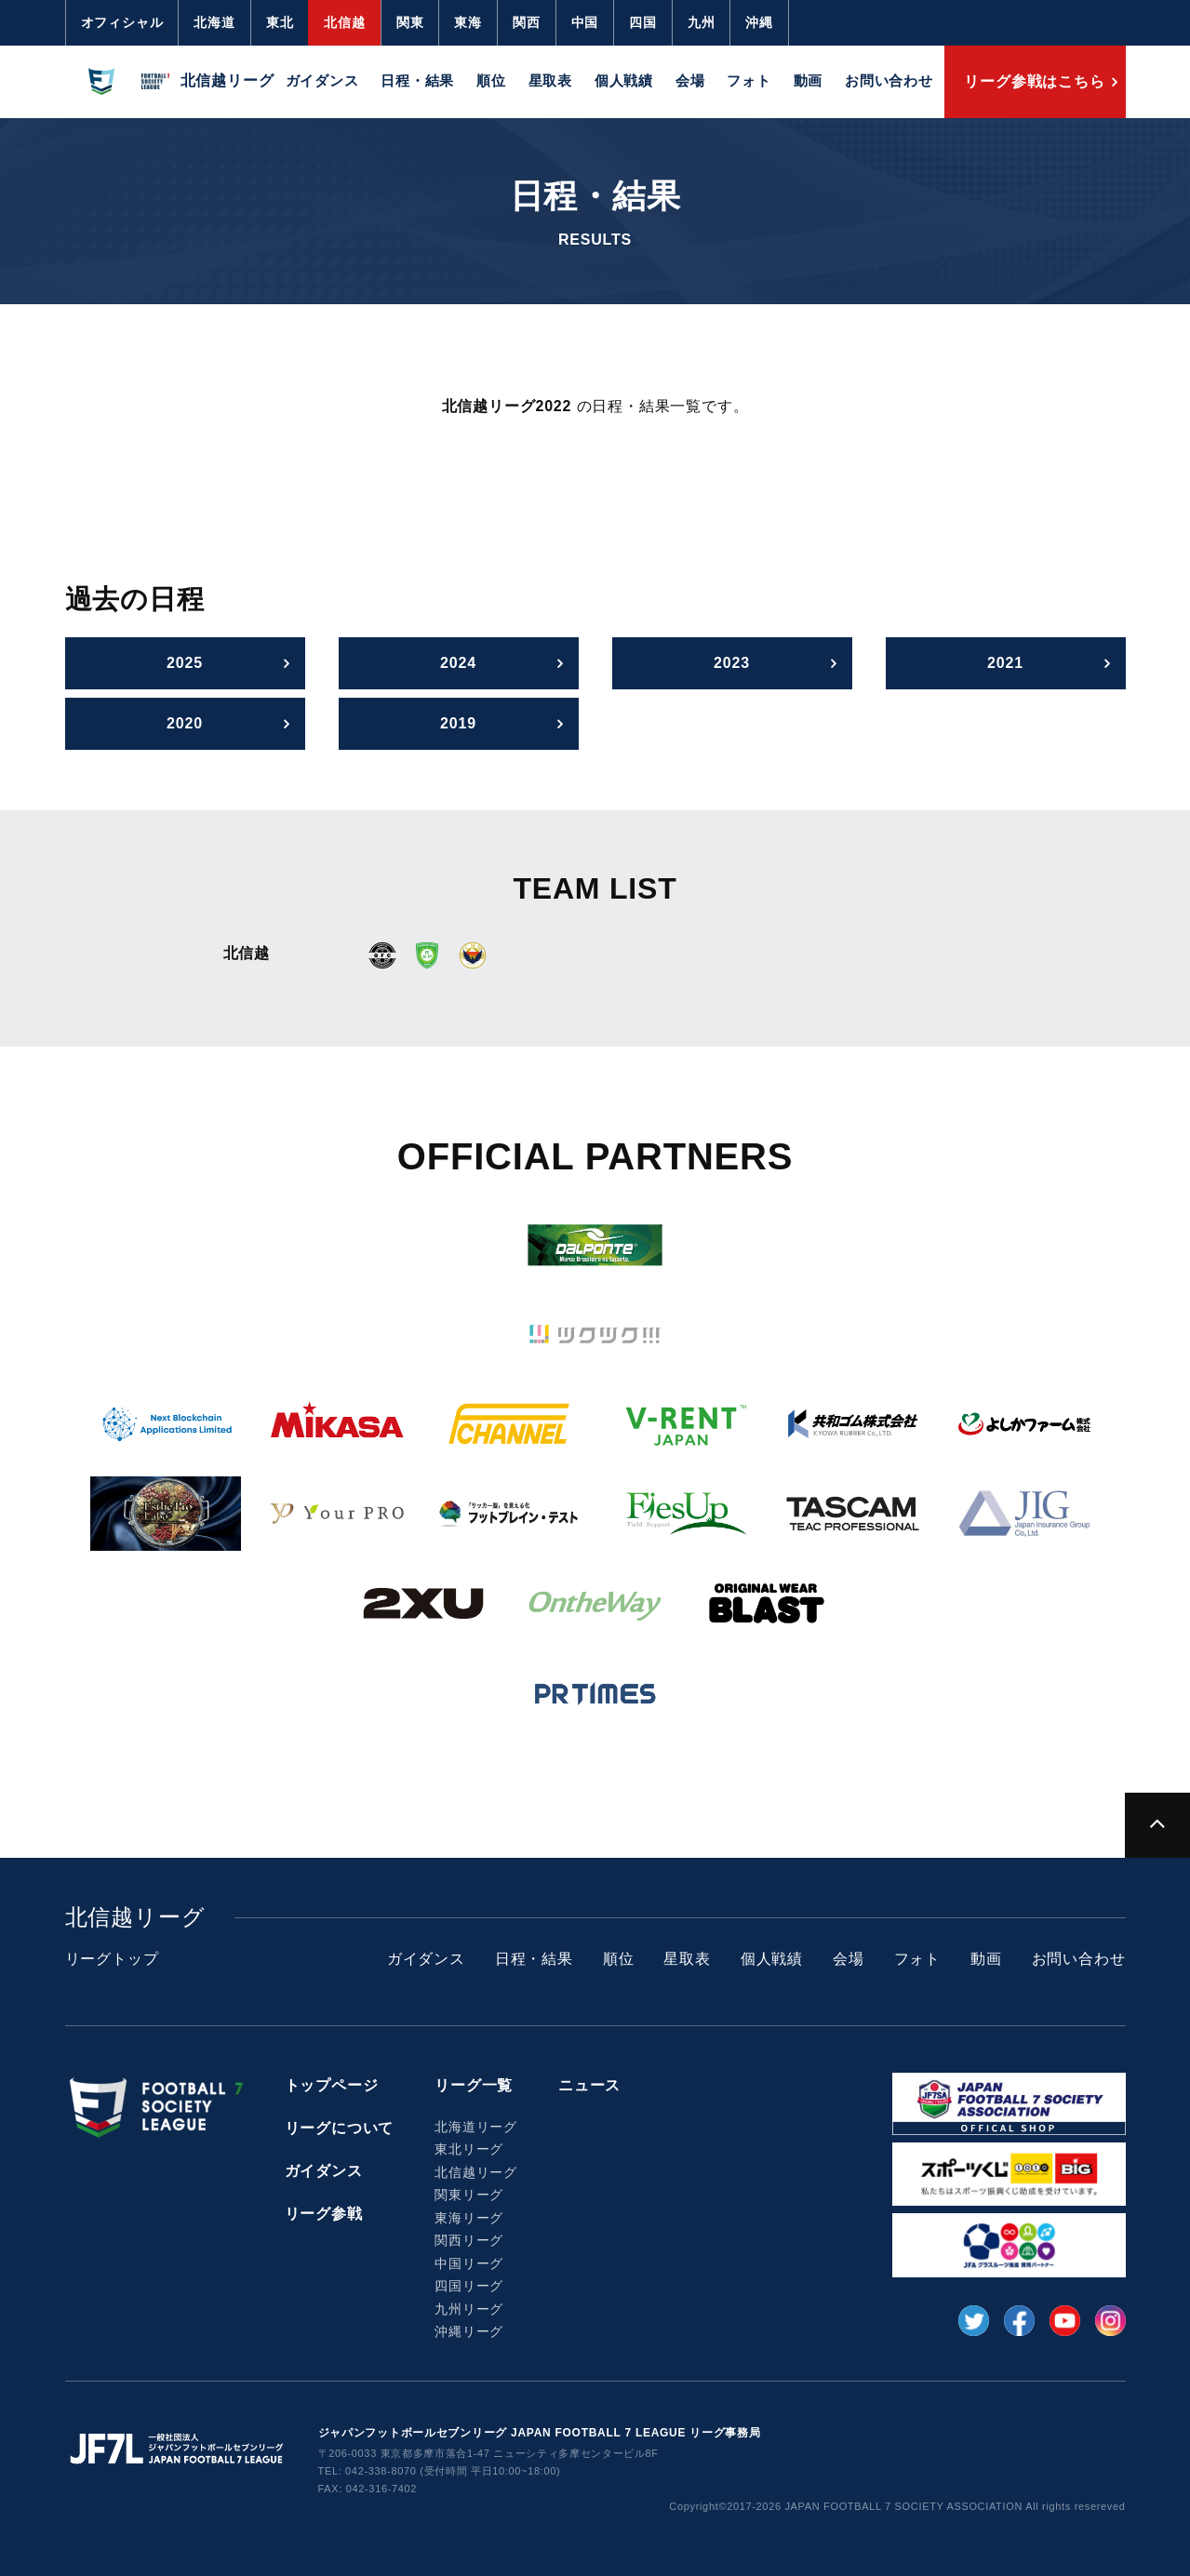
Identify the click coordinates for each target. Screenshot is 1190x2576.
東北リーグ (469, 2149)
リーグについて (339, 2128)
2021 (1005, 663)
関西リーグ (469, 2240)
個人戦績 (624, 80)
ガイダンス (322, 80)
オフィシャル (122, 22)
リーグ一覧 (474, 2085)
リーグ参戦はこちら (1034, 81)
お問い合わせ (889, 80)
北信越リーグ (476, 2172)
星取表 (550, 80)
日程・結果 (417, 80)
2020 (185, 723)
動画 (808, 80)
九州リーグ (469, 2309)
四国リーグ (469, 2285)
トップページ (332, 2085)
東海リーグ (469, 2217)
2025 (185, 663)
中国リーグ (469, 2263)
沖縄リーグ (469, 2331)
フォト (748, 80)
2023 (732, 663)
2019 (458, 723)
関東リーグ (469, 2194)
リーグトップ (112, 1959)
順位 (491, 80)
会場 (690, 80)
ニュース (589, 2085)
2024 (458, 663)
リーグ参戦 (324, 2214)
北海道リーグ (476, 2126)
